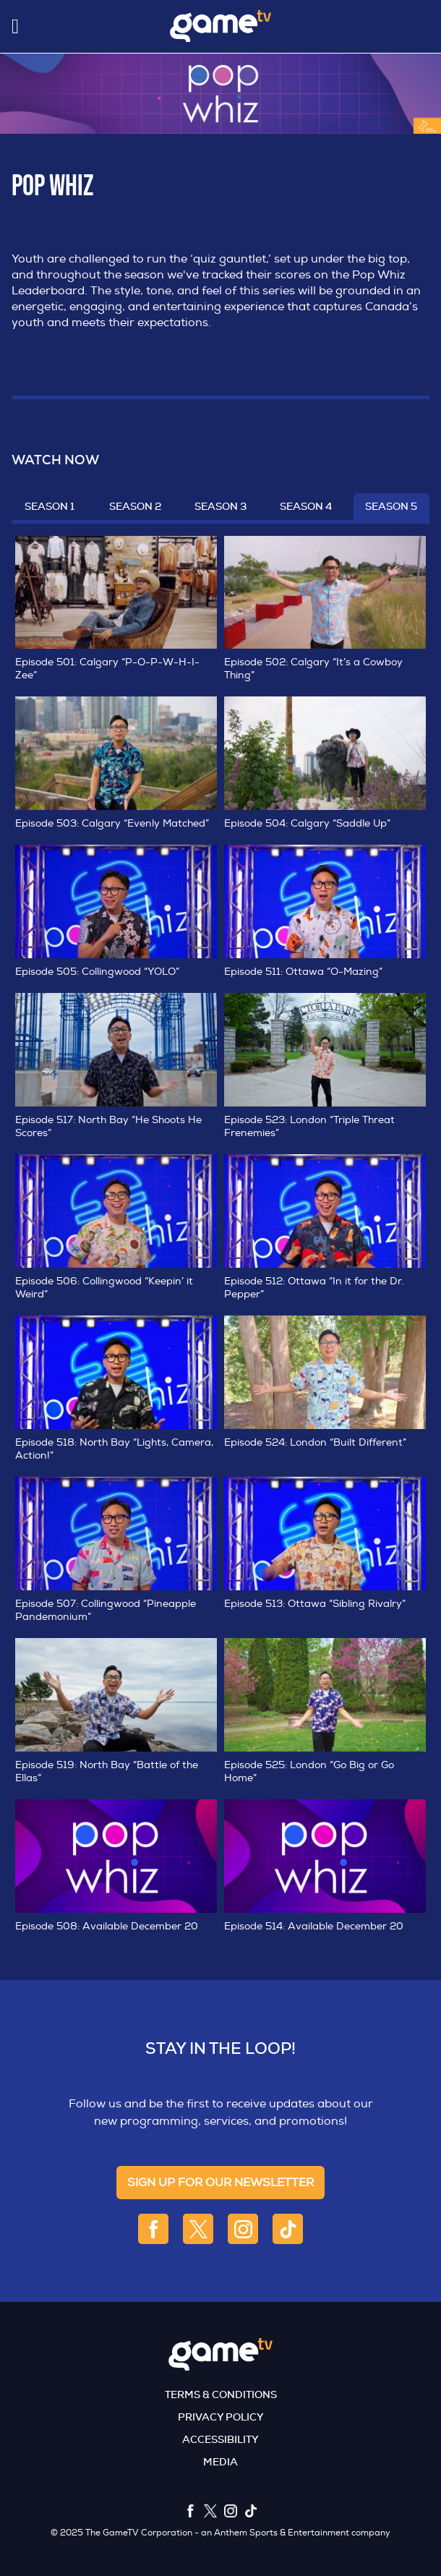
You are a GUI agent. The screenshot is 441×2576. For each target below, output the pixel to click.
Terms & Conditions (221, 2394)
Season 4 (306, 506)
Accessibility (220, 2439)
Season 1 (49, 506)
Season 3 (220, 506)
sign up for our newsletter (220, 2182)
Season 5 (391, 506)
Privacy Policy (221, 2416)
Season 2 (135, 506)
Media (220, 2461)
